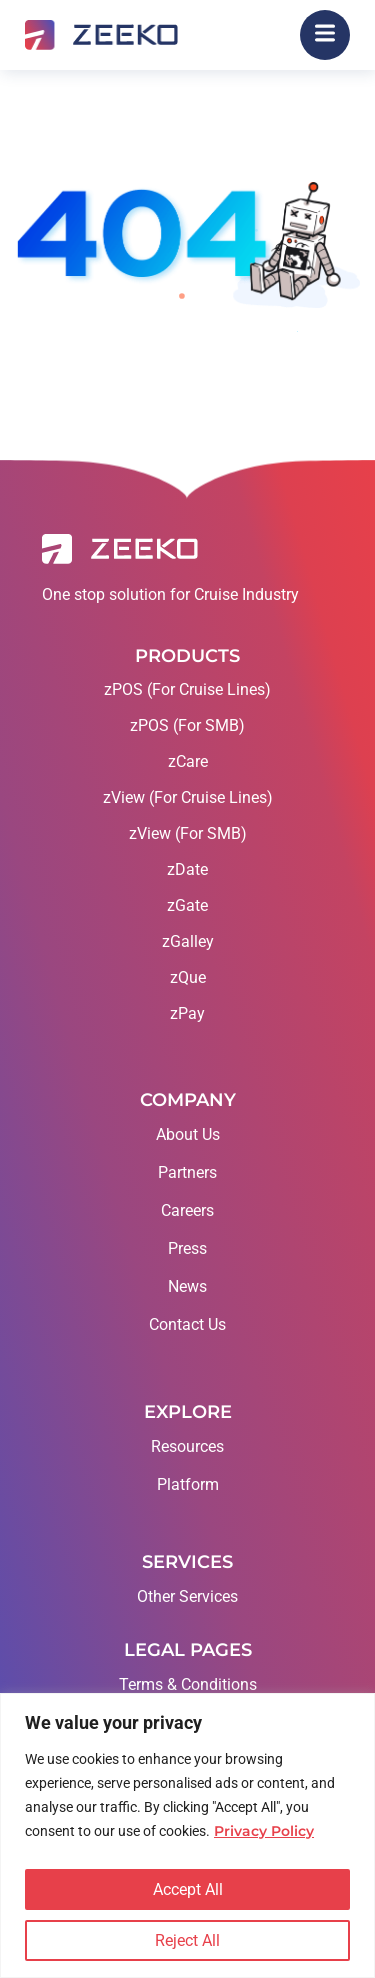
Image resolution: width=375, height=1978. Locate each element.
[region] (187, 1835)
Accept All (188, 1889)
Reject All (187, 1940)
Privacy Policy (264, 1831)
